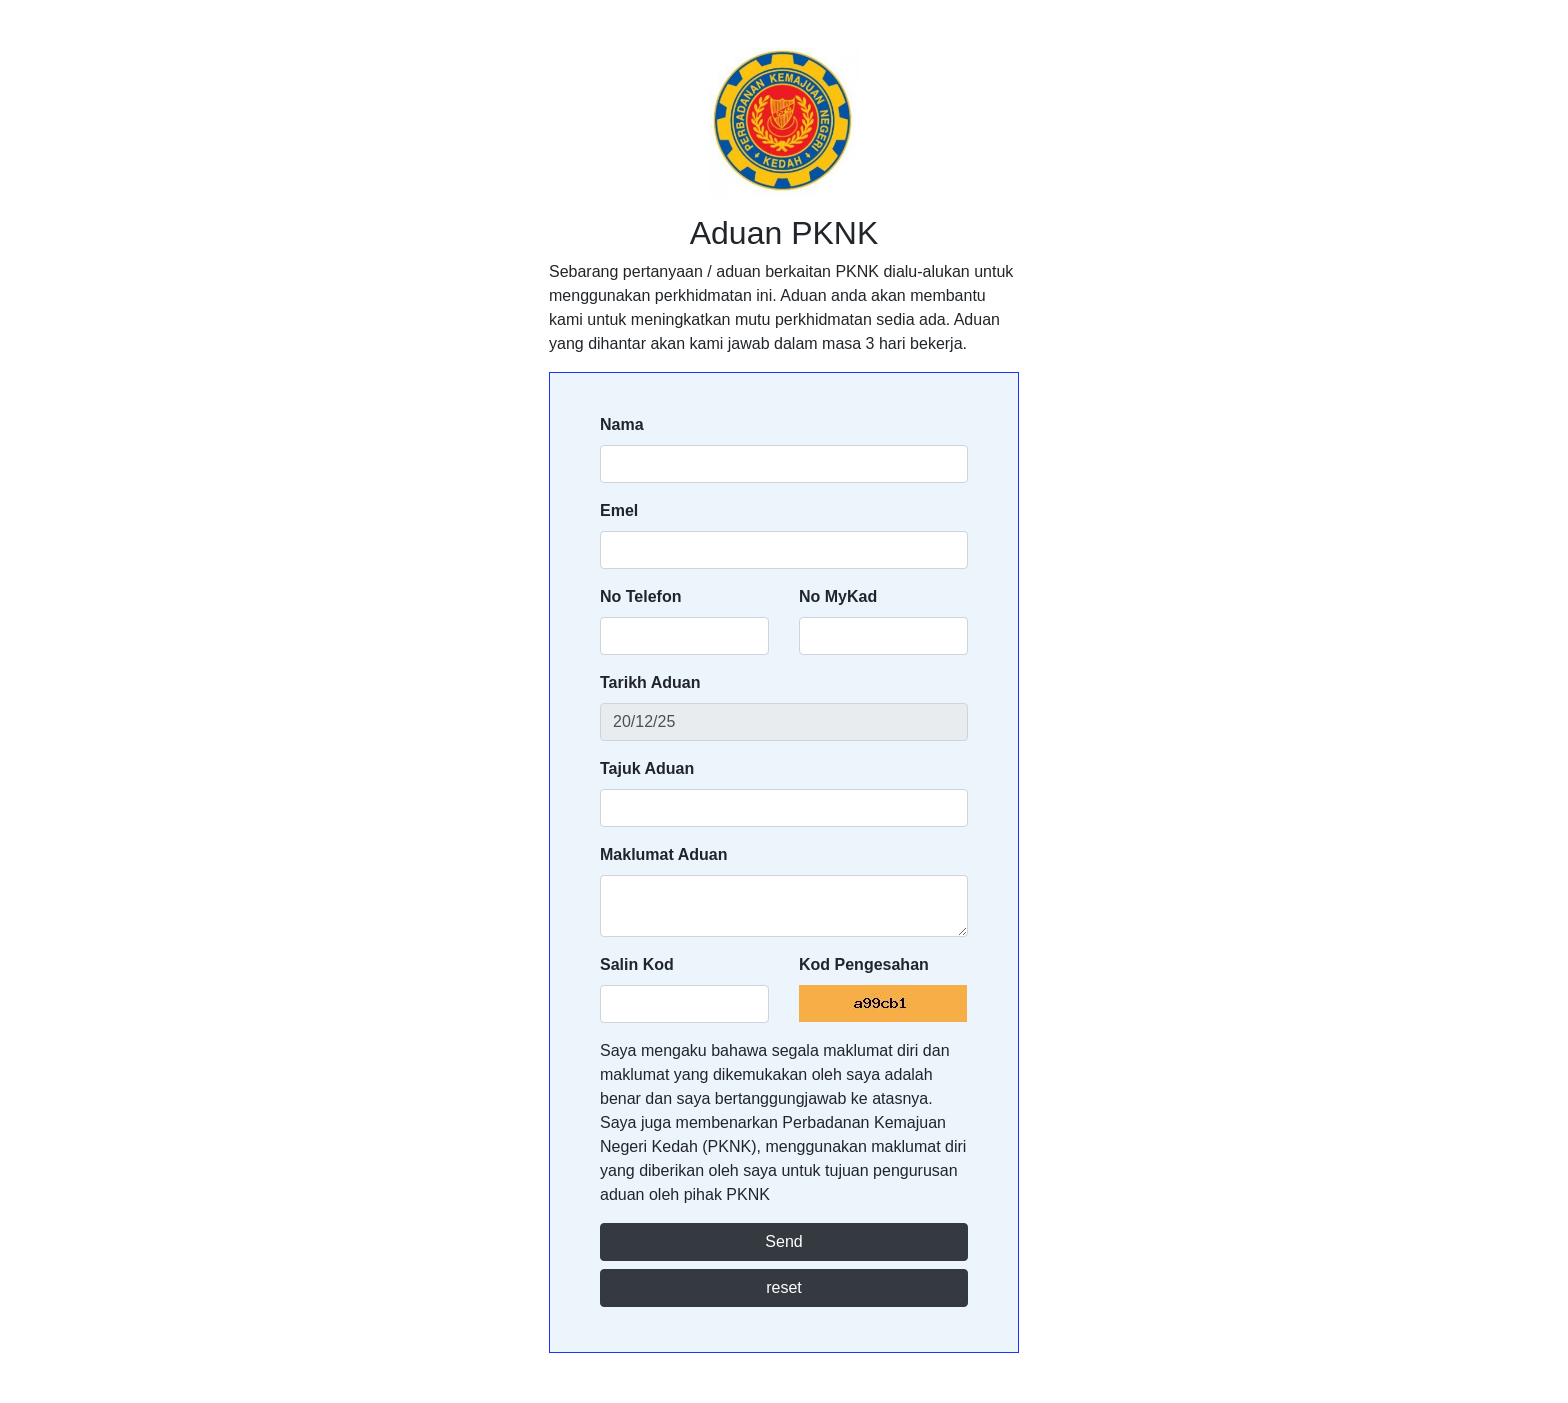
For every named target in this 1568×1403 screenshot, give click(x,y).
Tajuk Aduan (647, 768)
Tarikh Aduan (650, 682)
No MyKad (838, 596)
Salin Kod (637, 964)
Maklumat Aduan (663, 854)
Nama (622, 424)
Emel (619, 510)
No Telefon (640, 596)
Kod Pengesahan (864, 964)
